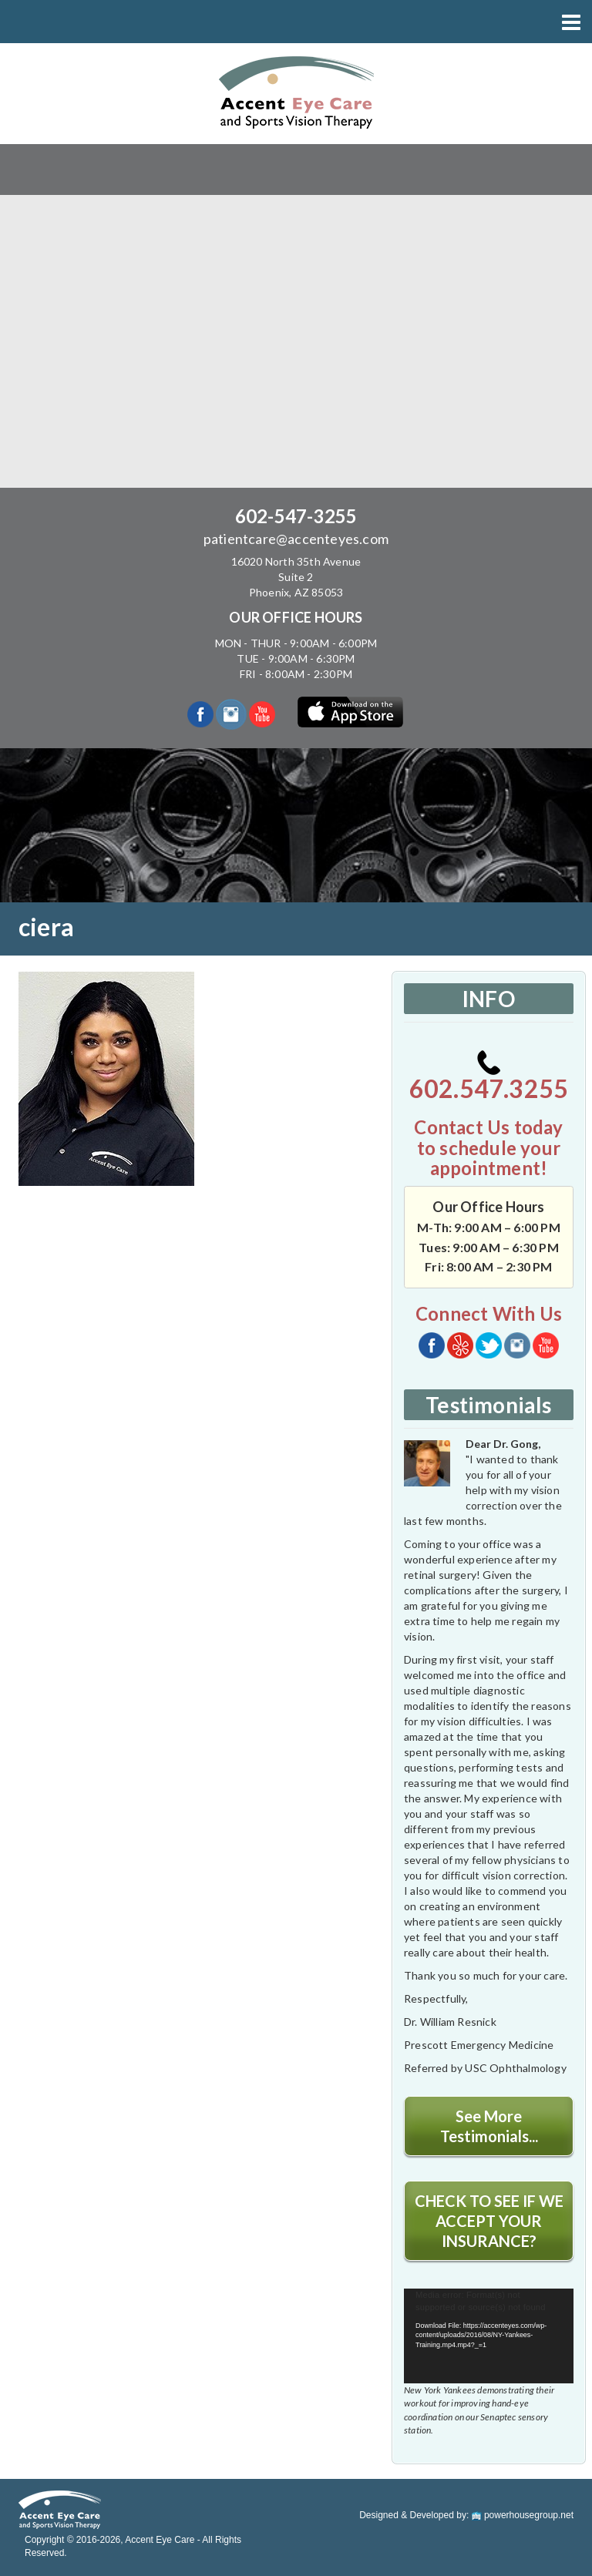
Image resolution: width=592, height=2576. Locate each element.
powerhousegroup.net (523, 2515)
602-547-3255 (296, 516)
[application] (489, 2336)
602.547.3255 (488, 1076)
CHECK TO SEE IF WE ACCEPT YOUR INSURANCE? (489, 2220)
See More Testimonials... (489, 2126)
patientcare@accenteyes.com (296, 538)
